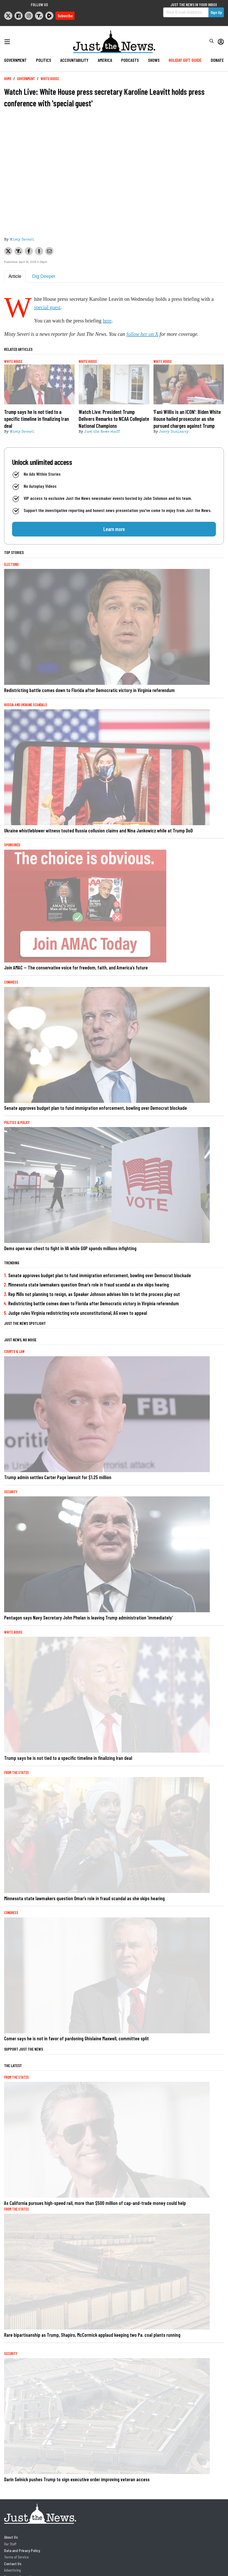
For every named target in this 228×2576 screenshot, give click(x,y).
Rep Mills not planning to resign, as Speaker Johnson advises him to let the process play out (94, 1294)
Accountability (74, 60)
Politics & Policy (17, 1122)
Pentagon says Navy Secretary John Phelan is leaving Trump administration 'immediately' (88, 1617)
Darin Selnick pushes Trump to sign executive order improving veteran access (77, 2479)
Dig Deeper (44, 276)
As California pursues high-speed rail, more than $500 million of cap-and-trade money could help (95, 2203)
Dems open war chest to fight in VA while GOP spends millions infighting (70, 1248)
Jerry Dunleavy (174, 432)
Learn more (114, 529)
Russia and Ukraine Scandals (25, 705)
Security (10, 1492)
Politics (43, 60)
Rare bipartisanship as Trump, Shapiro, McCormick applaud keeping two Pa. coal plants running (92, 2335)
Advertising (12, 2570)
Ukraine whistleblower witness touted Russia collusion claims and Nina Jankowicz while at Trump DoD (98, 830)
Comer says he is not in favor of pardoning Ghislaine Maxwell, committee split (76, 2038)
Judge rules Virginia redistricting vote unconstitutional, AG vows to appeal (77, 1313)
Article (14, 276)
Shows (154, 60)
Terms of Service (16, 2556)
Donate (217, 60)
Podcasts (130, 60)
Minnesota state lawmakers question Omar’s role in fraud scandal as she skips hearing (88, 1284)
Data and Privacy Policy (22, 2550)
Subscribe (65, 15)
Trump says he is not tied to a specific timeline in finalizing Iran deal (68, 1758)
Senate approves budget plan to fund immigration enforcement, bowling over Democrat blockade (95, 1108)
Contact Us (12, 2563)
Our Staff (10, 2543)
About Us (11, 2537)
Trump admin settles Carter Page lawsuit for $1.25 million (57, 1477)
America (105, 60)
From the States (16, 1772)
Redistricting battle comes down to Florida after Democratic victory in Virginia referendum (89, 690)
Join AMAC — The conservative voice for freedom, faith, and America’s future (76, 967)
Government (15, 60)
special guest (47, 307)
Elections (11, 564)
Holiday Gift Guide (185, 60)
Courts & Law (14, 1351)
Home (7, 78)
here (107, 320)
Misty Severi (22, 240)
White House (50, 78)
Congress (11, 982)
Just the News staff (102, 432)
